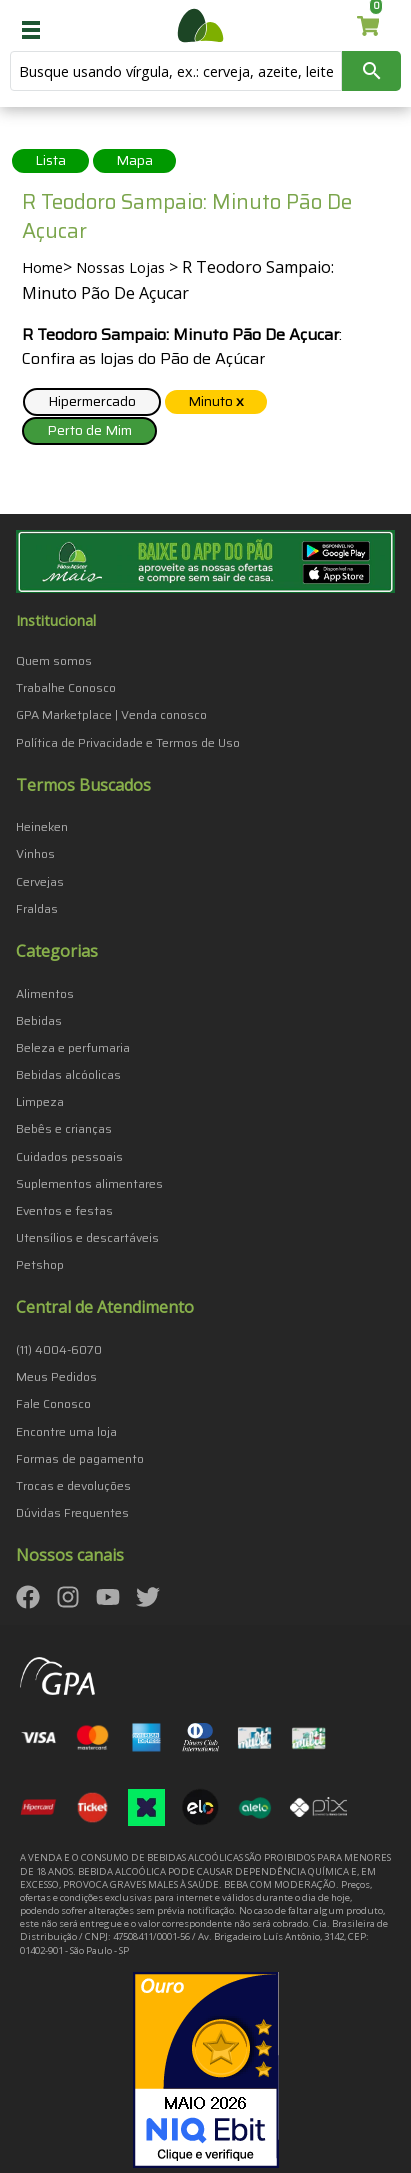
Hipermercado (92, 401)
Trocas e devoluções (73, 1485)
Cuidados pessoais (69, 1156)
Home (42, 267)
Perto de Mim (89, 430)
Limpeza (40, 1101)
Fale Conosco (53, 1403)
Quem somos (54, 660)
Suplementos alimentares (89, 1183)
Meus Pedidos (56, 1376)
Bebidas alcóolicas (68, 1074)
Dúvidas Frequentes (72, 1512)
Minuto (216, 401)
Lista (50, 160)
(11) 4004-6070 (59, 1349)
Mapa (134, 160)
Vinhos (35, 853)
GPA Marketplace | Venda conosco (111, 714)
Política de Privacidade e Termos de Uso (128, 742)
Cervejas (40, 881)
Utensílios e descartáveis (87, 1237)
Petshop (40, 1264)
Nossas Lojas (120, 267)
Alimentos (45, 993)
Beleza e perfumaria (73, 1047)
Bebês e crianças (64, 1128)
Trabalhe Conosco (66, 687)
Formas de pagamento (80, 1458)
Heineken (42, 826)
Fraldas (37, 908)
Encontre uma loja (66, 1431)
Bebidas (39, 1020)
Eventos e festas (64, 1210)
